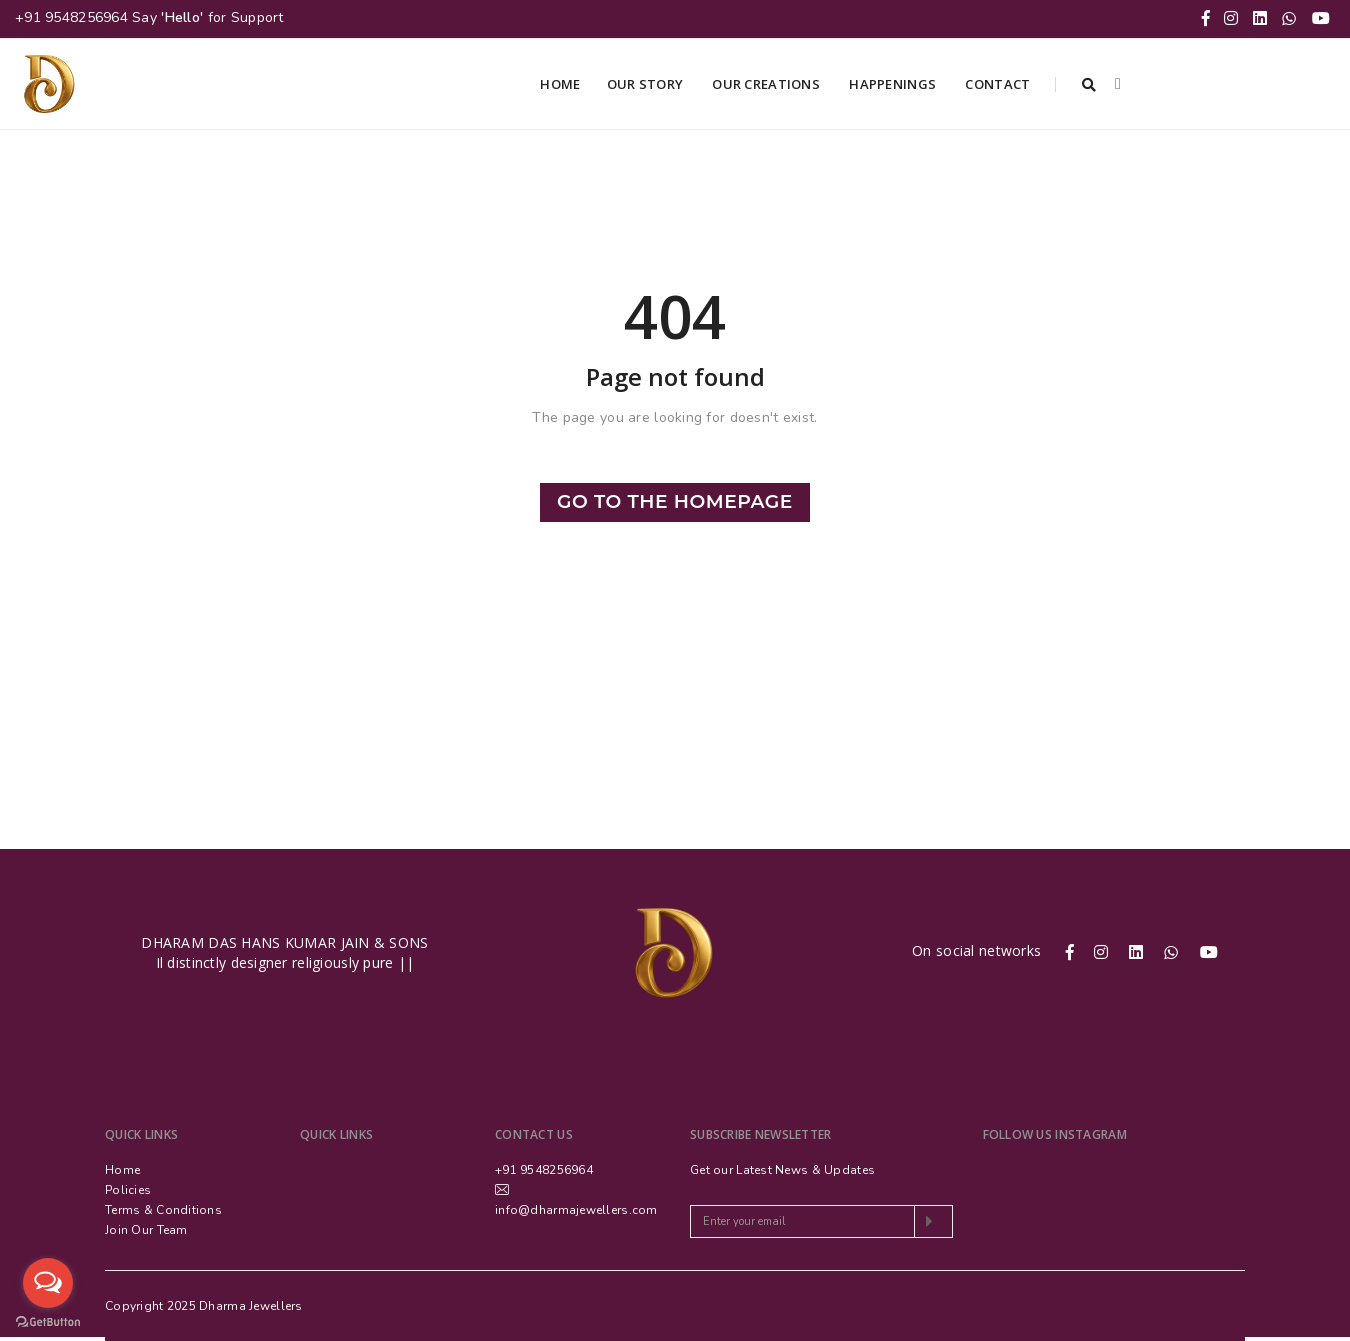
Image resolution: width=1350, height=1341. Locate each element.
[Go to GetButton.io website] (48, 1321)
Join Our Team (146, 1230)
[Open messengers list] (48, 1283)
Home (560, 84)
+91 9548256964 (71, 17)
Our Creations (767, 84)
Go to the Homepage (675, 501)
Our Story (647, 84)
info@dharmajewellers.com (576, 1210)
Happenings (894, 84)
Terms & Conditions (163, 1210)
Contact (999, 84)
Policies (128, 1190)
